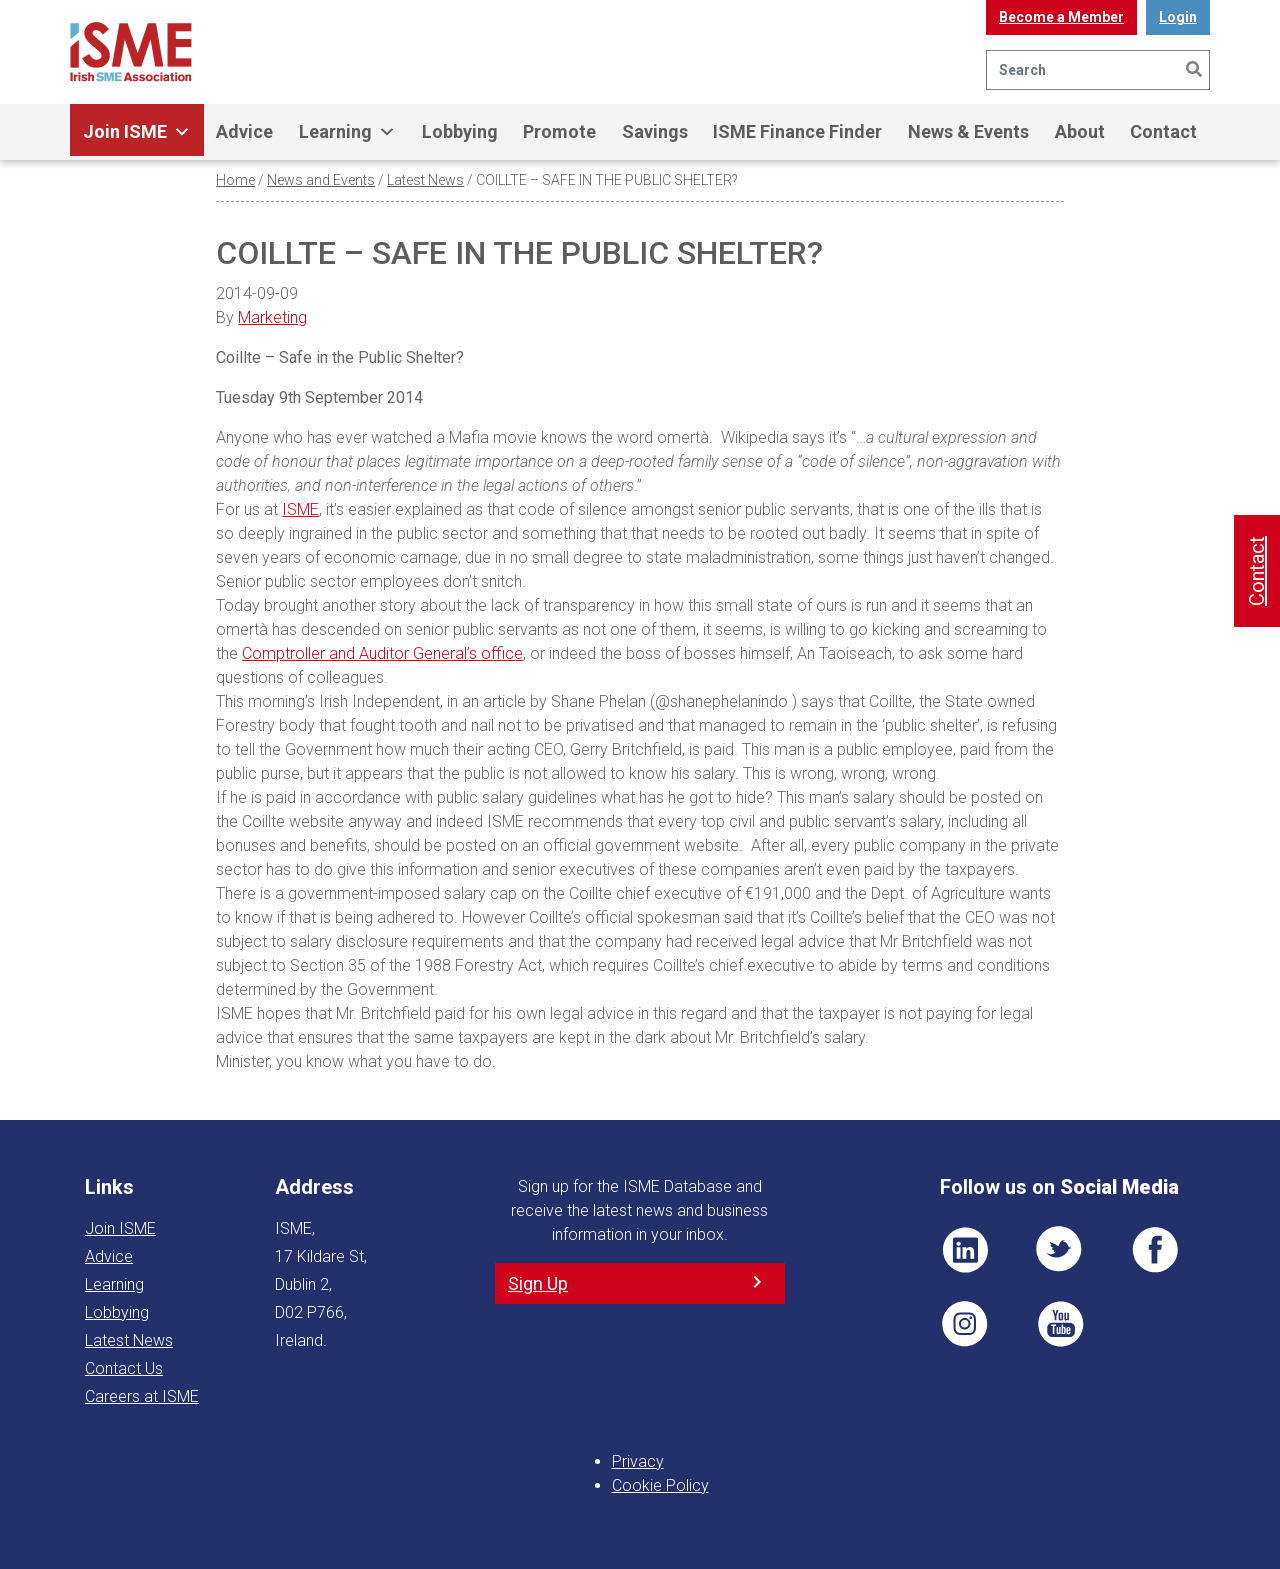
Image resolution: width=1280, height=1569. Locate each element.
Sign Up (538, 1283)
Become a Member (1061, 17)
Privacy (638, 1461)
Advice (244, 131)
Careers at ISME (142, 1396)
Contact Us (124, 1368)
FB (1155, 1250)
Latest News (425, 180)
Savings (655, 131)
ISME (300, 509)
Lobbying (460, 131)
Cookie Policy (660, 1485)
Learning (347, 132)
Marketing (272, 317)
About (1080, 131)
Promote (559, 131)
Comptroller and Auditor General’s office (382, 653)
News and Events (321, 180)
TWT (1060, 1250)
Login (1178, 17)
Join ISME (137, 132)
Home (235, 180)
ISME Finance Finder (797, 131)
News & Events (968, 131)
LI (965, 1250)
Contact (1163, 131)
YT (1060, 1324)
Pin (965, 1324)
